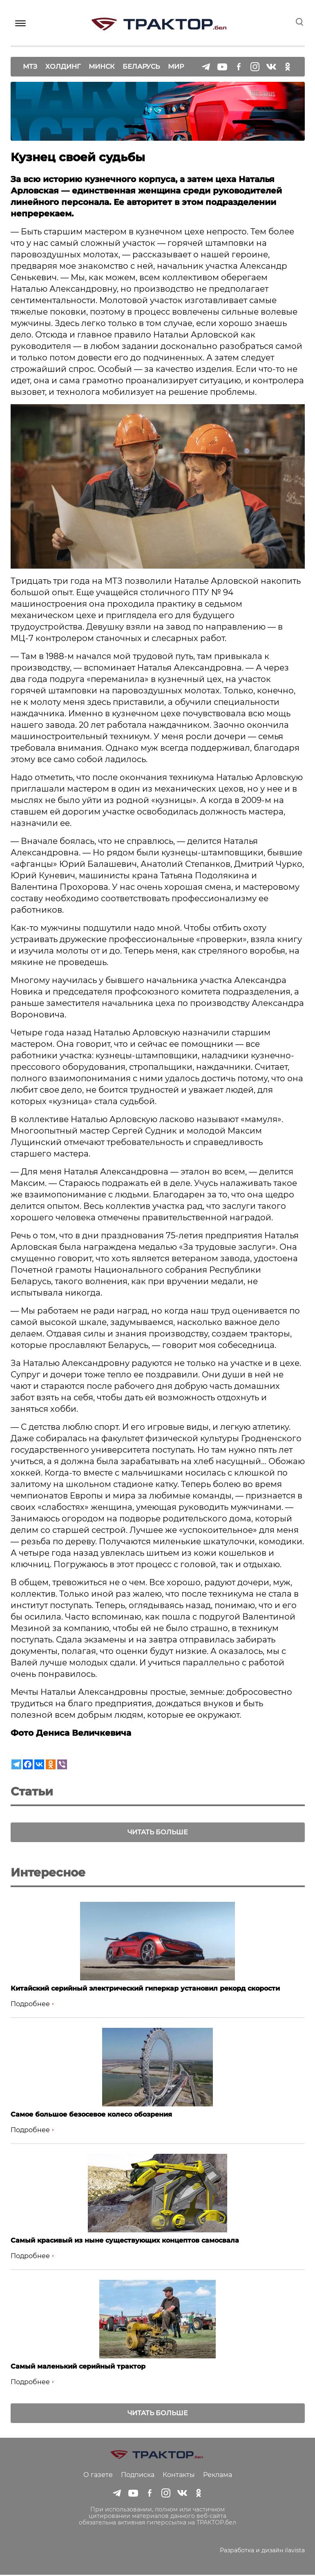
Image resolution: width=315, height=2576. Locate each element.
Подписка (137, 2476)
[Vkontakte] (39, 1764)
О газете (98, 2476)
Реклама (217, 2476)
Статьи (32, 1791)
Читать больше (157, 1832)
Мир (176, 66)
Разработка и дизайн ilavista (262, 2551)
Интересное (48, 1873)
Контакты (179, 2476)
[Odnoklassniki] (51, 1764)
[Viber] (62, 1764)
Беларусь (141, 66)
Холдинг (62, 66)
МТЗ (30, 66)
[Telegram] (16, 1764)
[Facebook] (28, 1764)
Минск (101, 66)
